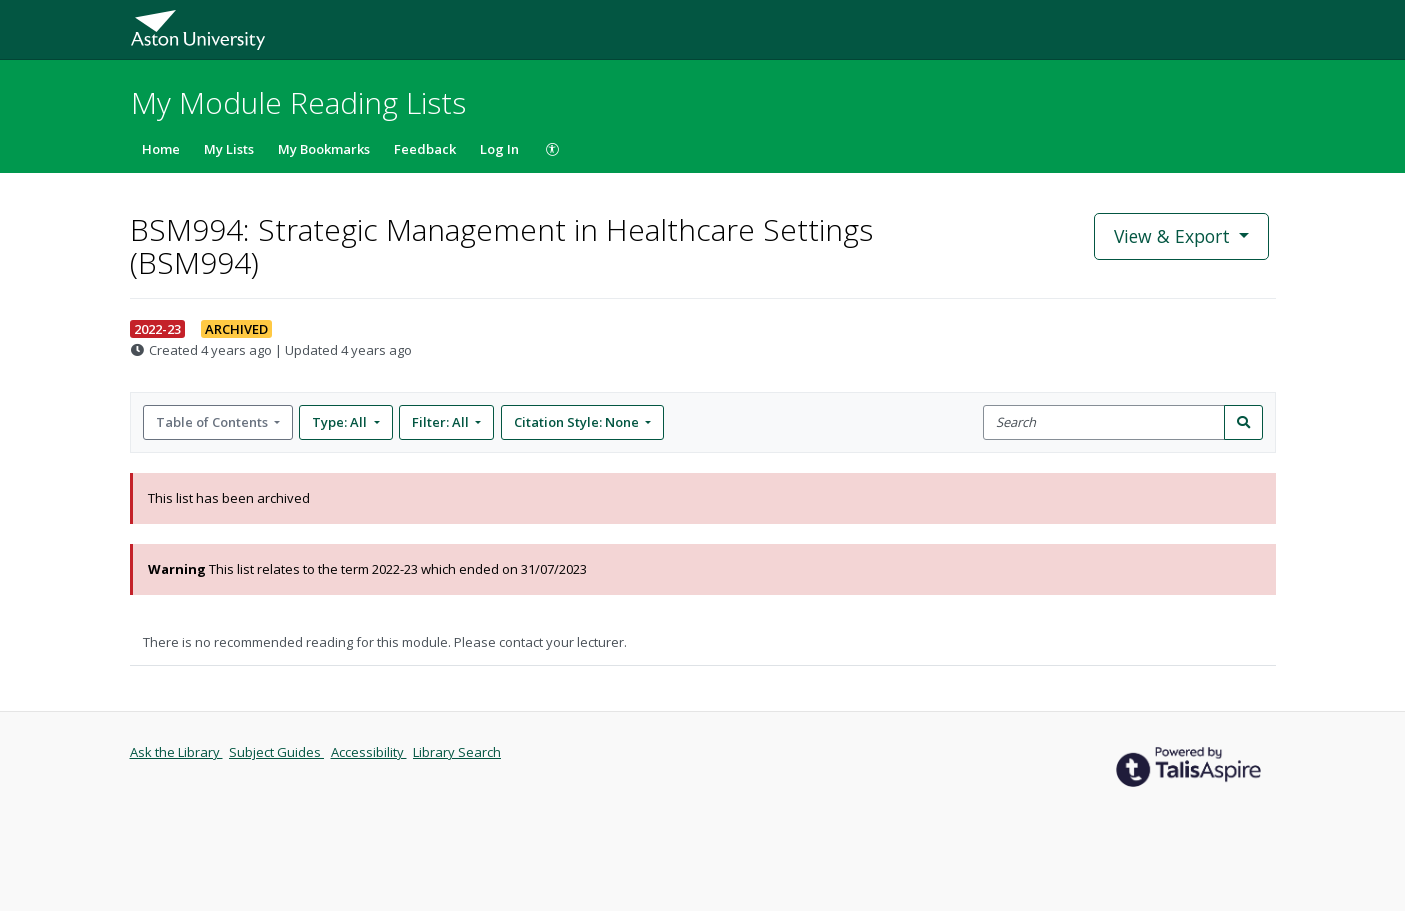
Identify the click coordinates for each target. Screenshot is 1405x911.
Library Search (457, 752)
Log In (499, 149)
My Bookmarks (324, 149)
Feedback (425, 149)
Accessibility (369, 752)
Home (161, 149)
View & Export (1174, 236)
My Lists (229, 149)
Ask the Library (176, 752)
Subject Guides (276, 752)
